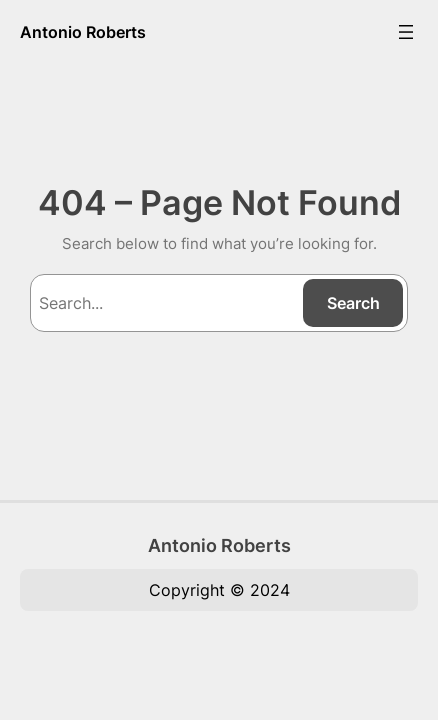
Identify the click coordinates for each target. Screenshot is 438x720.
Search (353, 303)
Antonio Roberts (83, 32)
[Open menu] (406, 32)
